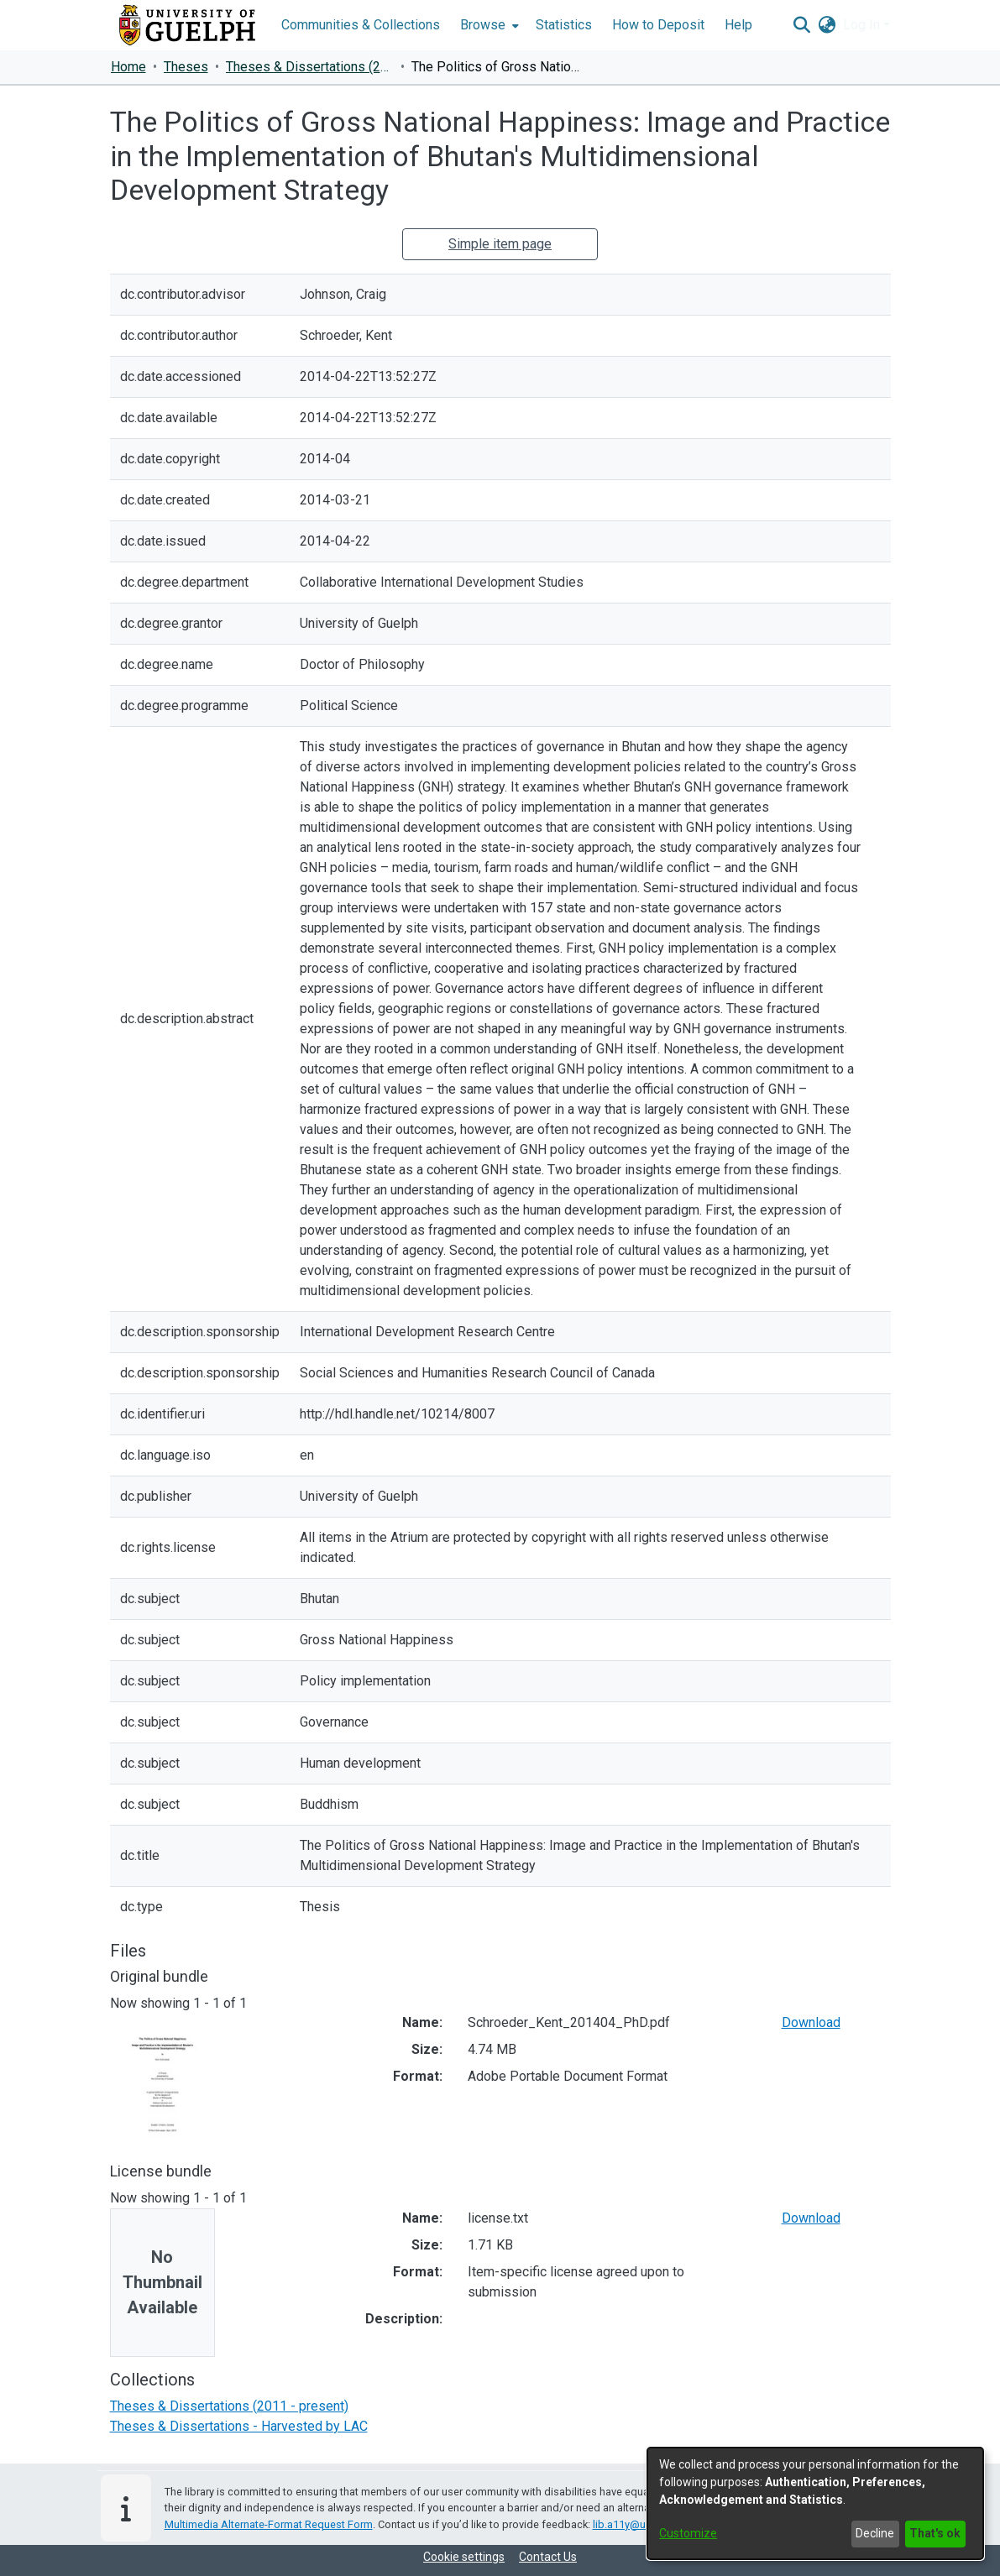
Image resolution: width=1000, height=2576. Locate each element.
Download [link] (811, 2022)
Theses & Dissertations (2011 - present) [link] (310, 67)
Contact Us (548, 2556)
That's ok (935, 2533)
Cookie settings (464, 2556)
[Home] (187, 25)
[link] (229, 2406)
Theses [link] (186, 67)
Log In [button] (863, 25)
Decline (875, 2533)
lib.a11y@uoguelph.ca (646, 2524)
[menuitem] (488, 25)
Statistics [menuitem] (564, 25)
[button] (802, 25)
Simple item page (500, 244)
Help (738, 25)
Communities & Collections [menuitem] (360, 25)
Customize (688, 2533)
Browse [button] (482, 25)
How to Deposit (658, 25)
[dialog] (815, 2503)
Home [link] (128, 67)
